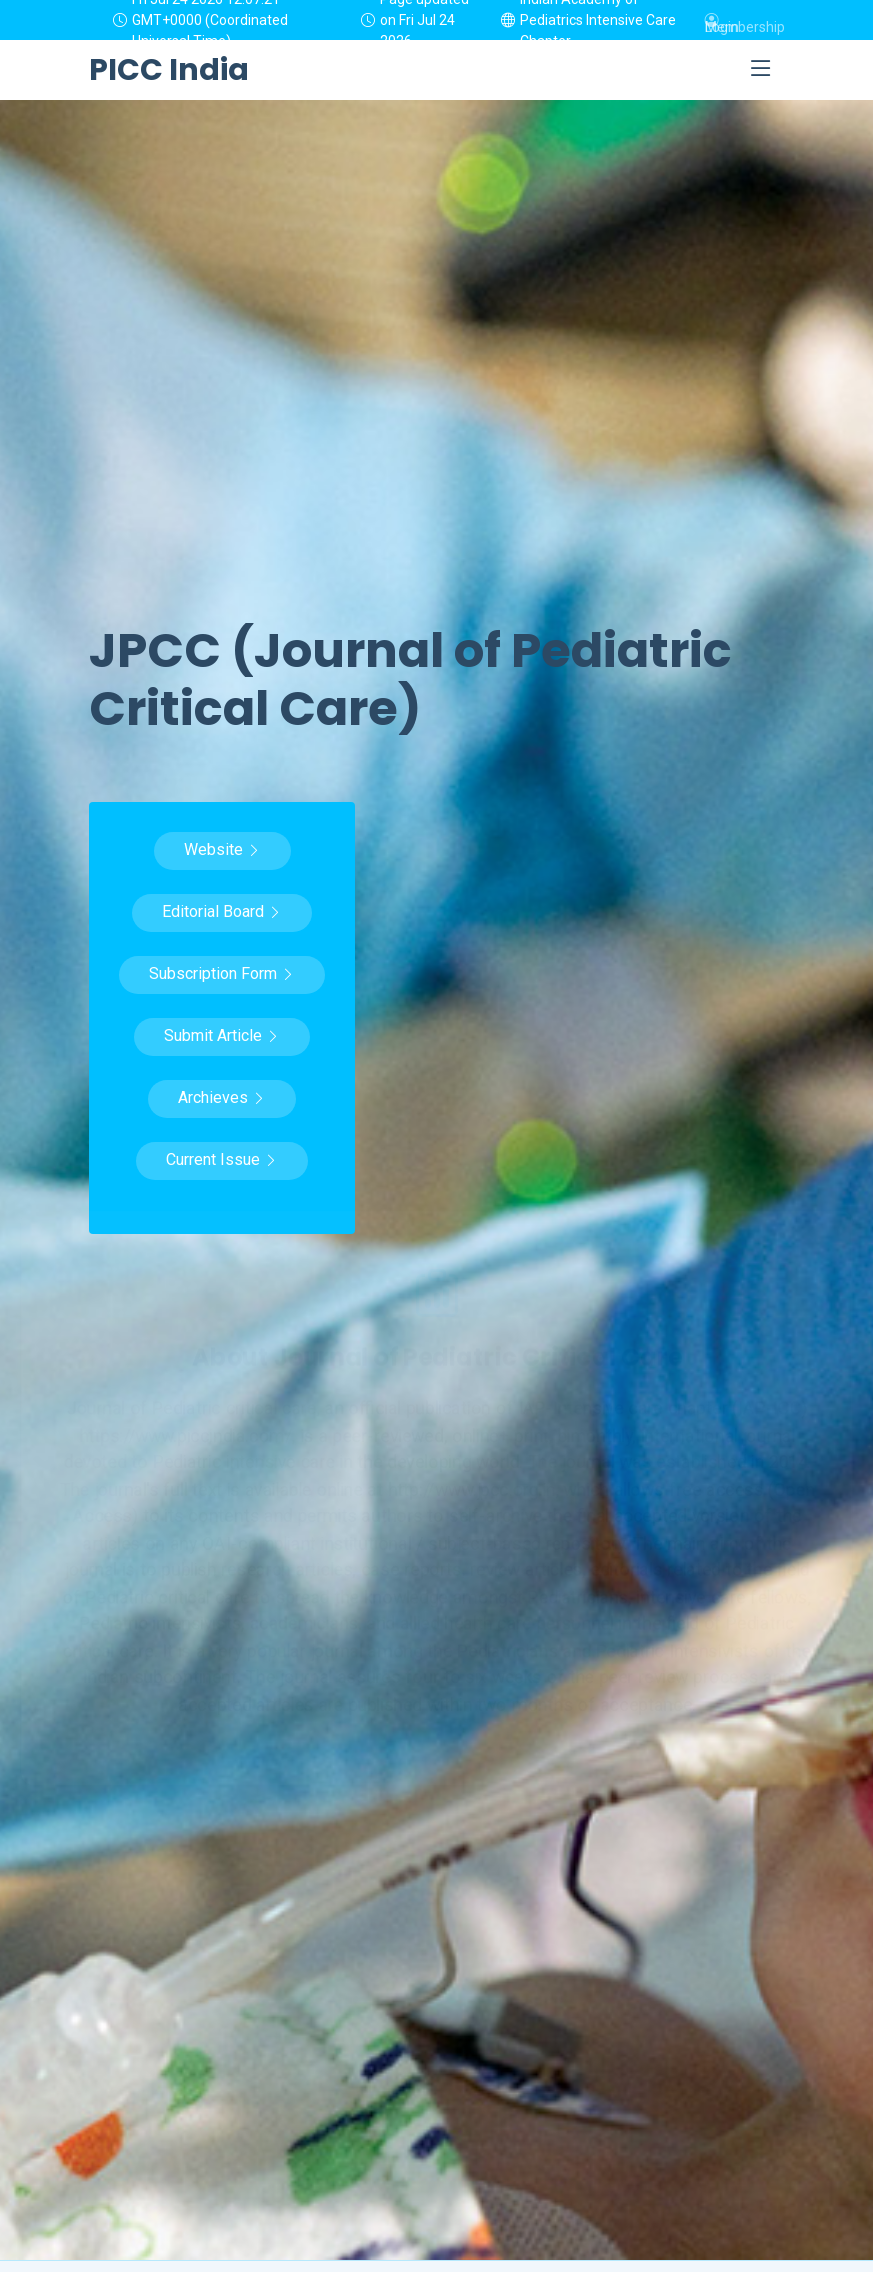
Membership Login (745, 20)
